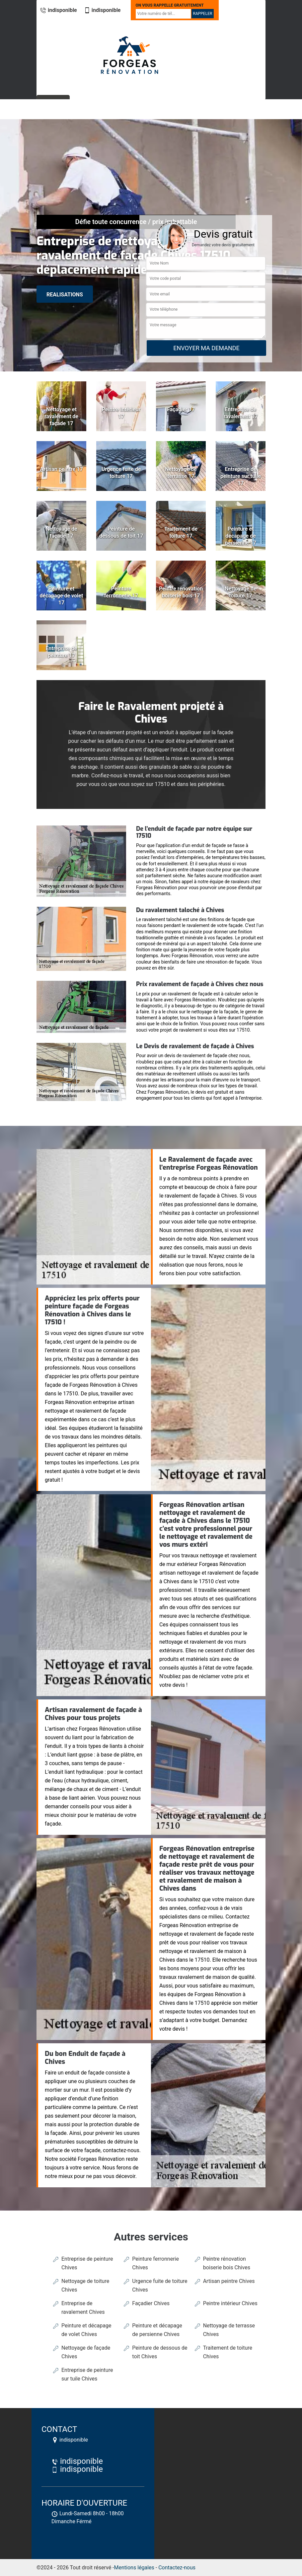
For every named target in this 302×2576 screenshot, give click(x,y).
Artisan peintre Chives (229, 2281)
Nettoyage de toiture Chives (85, 2285)
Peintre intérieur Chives (230, 2303)
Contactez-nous (176, 2567)
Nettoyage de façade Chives (85, 2352)
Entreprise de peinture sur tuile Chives (87, 2374)
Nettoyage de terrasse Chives (229, 2329)
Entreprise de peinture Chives (87, 2263)
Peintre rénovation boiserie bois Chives (226, 2263)
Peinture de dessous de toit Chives (159, 2352)
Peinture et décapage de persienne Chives (157, 2329)
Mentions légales (134, 2567)
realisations (64, 294)
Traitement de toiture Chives (227, 2352)
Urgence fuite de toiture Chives (159, 2285)
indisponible (58, 10)
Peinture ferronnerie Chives (155, 2263)
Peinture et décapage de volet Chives (86, 2329)
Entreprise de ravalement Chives (83, 2307)
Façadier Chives (151, 2303)
